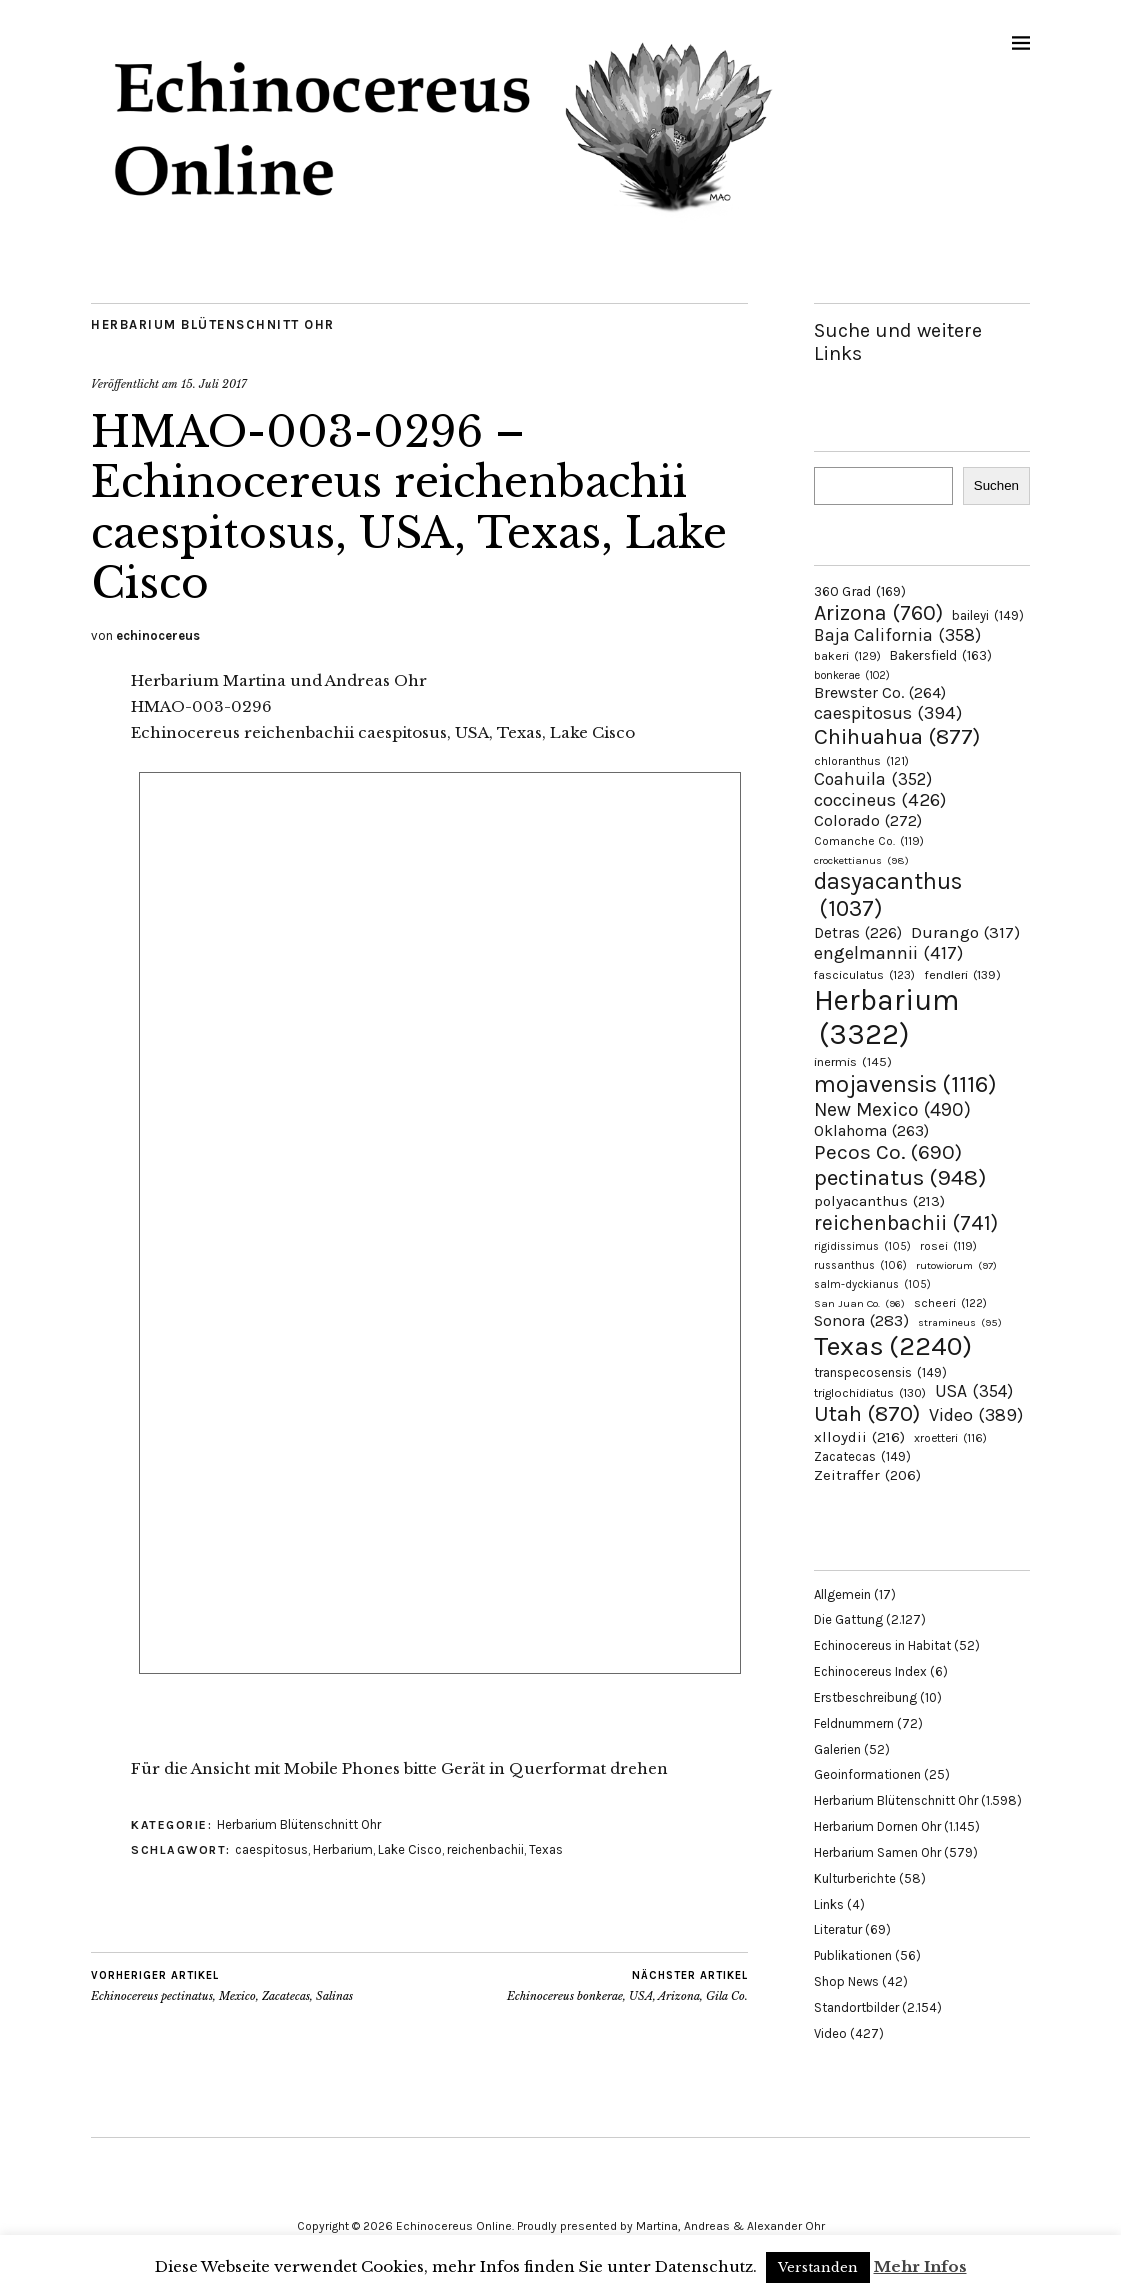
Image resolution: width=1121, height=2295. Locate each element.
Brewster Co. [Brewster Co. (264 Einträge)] (880, 692)
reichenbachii (485, 1849)
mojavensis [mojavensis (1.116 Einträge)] (905, 1084)
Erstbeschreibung (865, 1697)
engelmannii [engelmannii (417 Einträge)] (888, 953)
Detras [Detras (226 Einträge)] (858, 933)
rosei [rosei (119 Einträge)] (948, 1246)
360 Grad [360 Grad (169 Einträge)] (860, 591)
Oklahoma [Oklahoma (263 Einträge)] (871, 1130)
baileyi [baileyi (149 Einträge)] (988, 615)
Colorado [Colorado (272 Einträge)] (868, 820)
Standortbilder (856, 2007)
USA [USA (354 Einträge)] (974, 1391)
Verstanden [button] (818, 2267)
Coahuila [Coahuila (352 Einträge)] (873, 779)
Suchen (996, 485)
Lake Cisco (410, 1849)
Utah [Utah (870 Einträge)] (867, 1414)
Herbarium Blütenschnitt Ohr (213, 324)
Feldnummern (854, 1723)
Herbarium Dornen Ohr (877, 1826)
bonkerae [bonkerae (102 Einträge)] (852, 675)
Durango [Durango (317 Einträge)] (965, 932)
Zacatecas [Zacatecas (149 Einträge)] (862, 1456)
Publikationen (853, 1955)
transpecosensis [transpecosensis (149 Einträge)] (880, 1372)
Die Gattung (848, 1619)
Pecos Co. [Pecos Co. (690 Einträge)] (888, 1152)
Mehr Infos (920, 2266)
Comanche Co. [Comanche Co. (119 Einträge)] (869, 841)
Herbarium (343, 1849)
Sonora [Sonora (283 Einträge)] (861, 1320)
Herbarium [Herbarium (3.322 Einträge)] (886, 1017)
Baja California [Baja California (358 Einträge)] (897, 635)
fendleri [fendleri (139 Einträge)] (962, 974)
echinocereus (158, 635)
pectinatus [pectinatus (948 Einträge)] (900, 1177)
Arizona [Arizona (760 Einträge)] (878, 612)
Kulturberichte (855, 1878)
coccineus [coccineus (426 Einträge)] (880, 800)
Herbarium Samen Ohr (877, 1852)
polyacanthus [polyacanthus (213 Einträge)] (879, 1201)
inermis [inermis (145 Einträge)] (853, 1061)
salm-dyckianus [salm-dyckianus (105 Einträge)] (872, 1284)
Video (830, 2033)
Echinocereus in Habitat (882, 1645)
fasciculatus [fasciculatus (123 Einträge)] (864, 975)
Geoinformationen (867, 1774)
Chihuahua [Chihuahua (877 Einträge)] (897, 737)
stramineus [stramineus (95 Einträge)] (960, 1322)
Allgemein (842, 1594)
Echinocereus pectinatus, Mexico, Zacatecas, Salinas (222, 1986)
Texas (546, 1849)
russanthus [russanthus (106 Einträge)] (860, 1265)
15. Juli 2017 (214, 384)
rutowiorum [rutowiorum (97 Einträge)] (956, 1265)
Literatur (838, 1929)
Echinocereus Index (870, 1671)
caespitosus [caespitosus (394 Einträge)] (888, 713)
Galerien (837, 1749)
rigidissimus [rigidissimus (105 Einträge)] (862, 1246)
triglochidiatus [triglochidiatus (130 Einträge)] (870, 1393)
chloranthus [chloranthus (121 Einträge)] (861, 761)
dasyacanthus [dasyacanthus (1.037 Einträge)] (888, 895)
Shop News (846, 1981)
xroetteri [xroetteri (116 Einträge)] (950, 1438)
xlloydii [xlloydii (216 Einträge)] (859, 1437)
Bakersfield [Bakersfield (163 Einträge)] (941, 655)
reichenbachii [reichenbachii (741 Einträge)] (906, 1222)
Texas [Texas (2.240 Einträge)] (893, 1346)
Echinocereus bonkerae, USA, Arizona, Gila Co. (627, 1986)
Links (829, 1904)
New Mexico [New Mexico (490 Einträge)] (892, 1109)
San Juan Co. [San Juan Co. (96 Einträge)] (859, 1303)
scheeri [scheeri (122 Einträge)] (950, 1303)
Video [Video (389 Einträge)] (976, 1415)
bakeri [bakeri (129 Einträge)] (847, 656)
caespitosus (271, 1849)
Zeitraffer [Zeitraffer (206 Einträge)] (867, 1475)
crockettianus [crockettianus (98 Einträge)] (861, 860)
